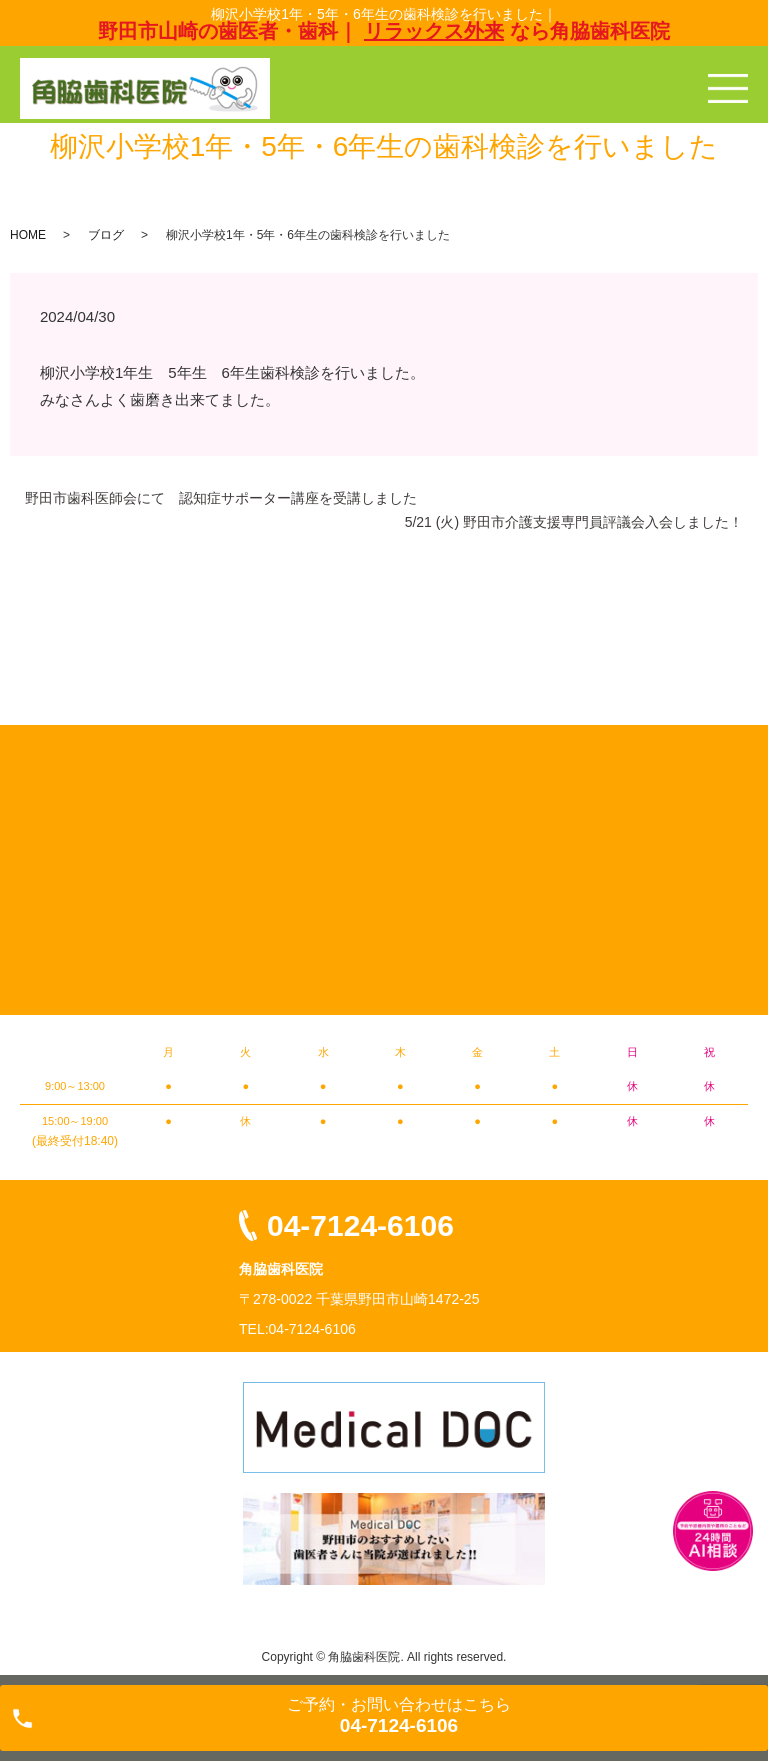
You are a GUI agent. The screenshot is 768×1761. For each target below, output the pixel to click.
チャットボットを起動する (713, 1531)
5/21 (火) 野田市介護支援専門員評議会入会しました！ (574, 522)
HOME (28, 235)
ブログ (106, 235)
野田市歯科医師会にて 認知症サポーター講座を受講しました (221, 498)
